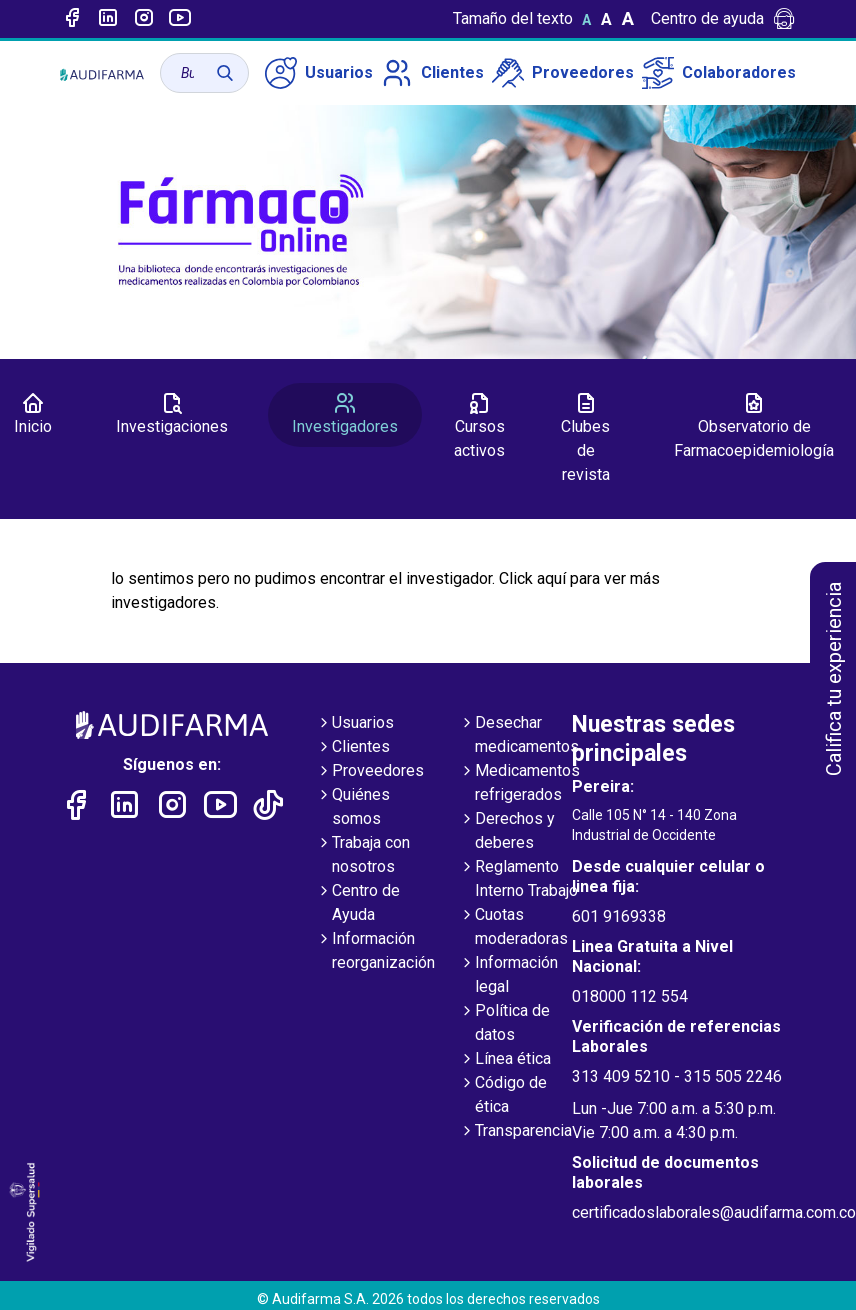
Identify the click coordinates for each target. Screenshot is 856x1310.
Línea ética (505, 1060)
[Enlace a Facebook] (72, 19)
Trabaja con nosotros (363, 856)
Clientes (432, 73)
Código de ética (503, 1096)
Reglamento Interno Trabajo (518, 880)
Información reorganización (375, 952)
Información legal (508, 976)
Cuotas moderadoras (513, 928)
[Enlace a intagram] (144, 19)
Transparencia (515, 1132)
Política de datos (504, 1024)
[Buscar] (225, 73)
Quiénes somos (353, 808)
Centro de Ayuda (358, 904)
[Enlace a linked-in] (108, 19)
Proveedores (563, 73)
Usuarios (319, 73)
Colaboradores (719, 73)
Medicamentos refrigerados (519, 784)
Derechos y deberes (507, 832)
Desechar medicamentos (519, 736)
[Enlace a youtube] (180, 19)
